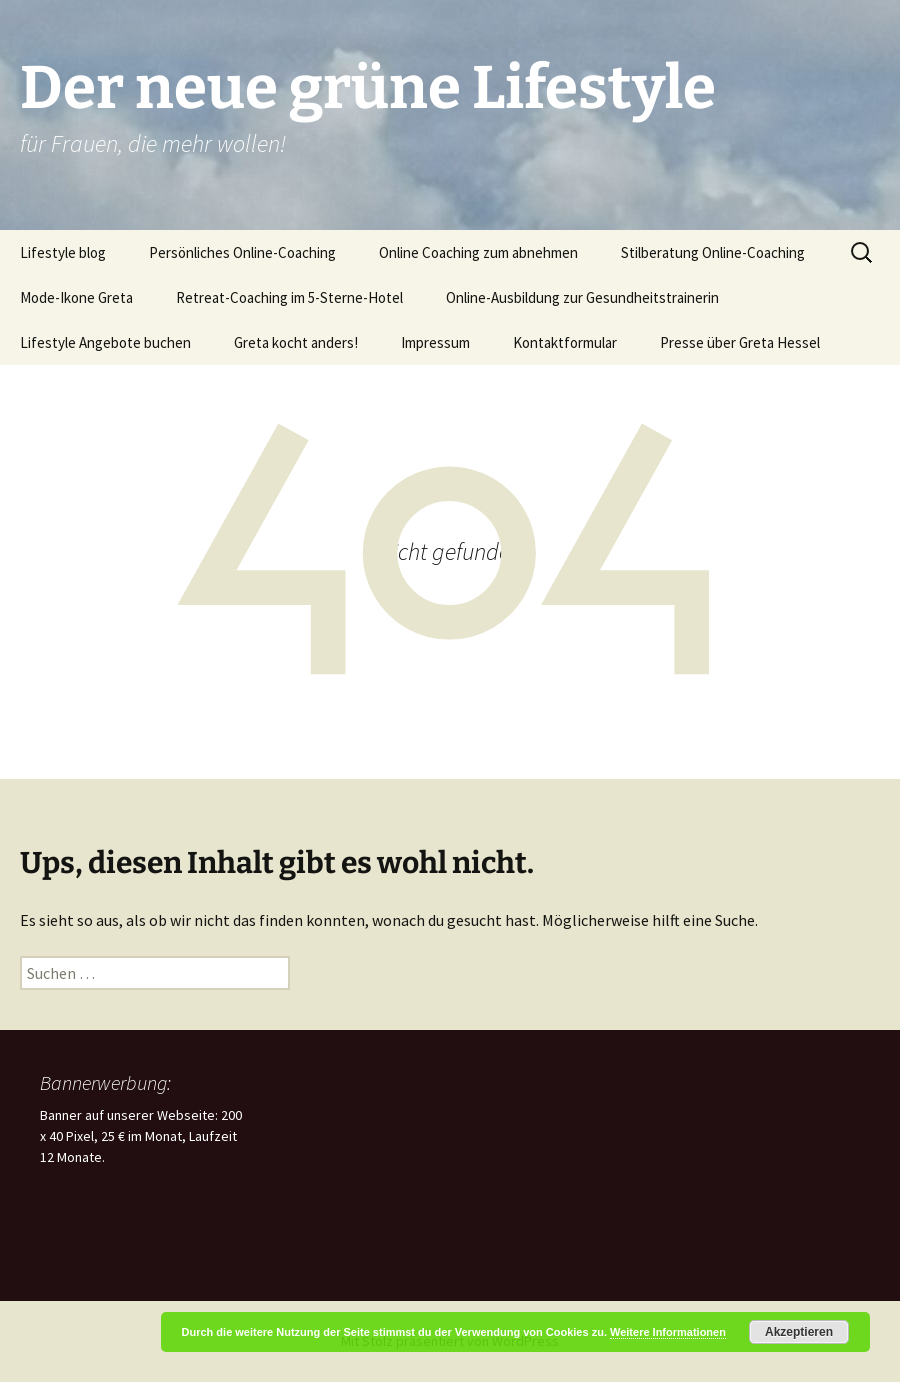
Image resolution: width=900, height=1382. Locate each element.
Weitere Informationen (668, 1332)
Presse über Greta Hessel (740, 342)
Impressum (435, 342)
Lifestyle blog (63, 252)
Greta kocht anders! (296, 342)
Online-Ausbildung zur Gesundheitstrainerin (582, 297)
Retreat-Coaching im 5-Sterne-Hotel (289, 297)
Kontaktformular (565, 342)
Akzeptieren (799, 1332)
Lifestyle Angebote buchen (105, 342)
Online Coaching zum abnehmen (478, 252)
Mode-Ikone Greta (76, 297)
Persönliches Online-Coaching (242, 252)
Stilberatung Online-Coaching (713, 252)
